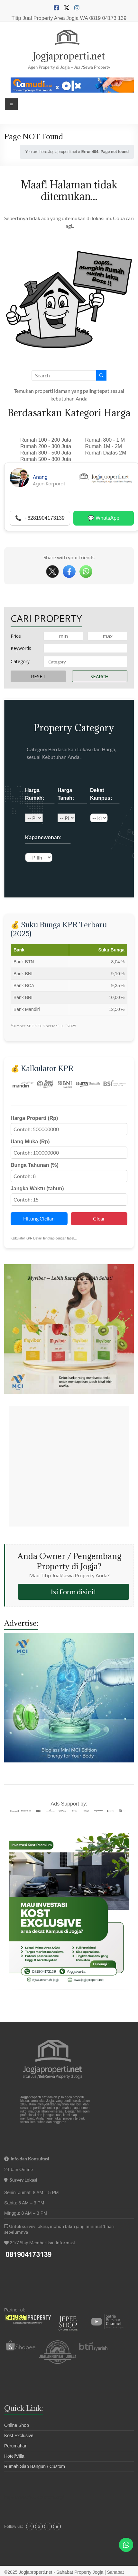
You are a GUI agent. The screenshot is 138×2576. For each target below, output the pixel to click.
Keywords (21, 648)
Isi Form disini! (73, 1591)
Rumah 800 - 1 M (105, 440)
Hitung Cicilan (39, 1218)
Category (20, 661)
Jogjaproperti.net (69, 56)
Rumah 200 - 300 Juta (45, 446)
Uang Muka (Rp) (30, 1141)
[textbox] (80, 662)
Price (16, 636)
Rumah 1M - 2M (103, 446)
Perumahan (15, 2445)
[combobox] (85, 662)
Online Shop (16, 2425)
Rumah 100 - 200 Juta (45, 440)
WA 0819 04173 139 (103, 18)
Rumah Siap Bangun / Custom (34, 2466)
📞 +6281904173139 (40, 518)
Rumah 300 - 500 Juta (45, 452)
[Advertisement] (69, 1466)
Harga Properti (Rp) (34, 1118)
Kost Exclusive (18, 2435)
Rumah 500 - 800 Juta (45, 459)
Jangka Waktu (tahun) (37, 1188)
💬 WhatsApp (103, 518)
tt (57, 2527)
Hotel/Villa (14, 2456)
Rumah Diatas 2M (105, 452)
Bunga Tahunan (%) (35, 1165)
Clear (99, 1218)
